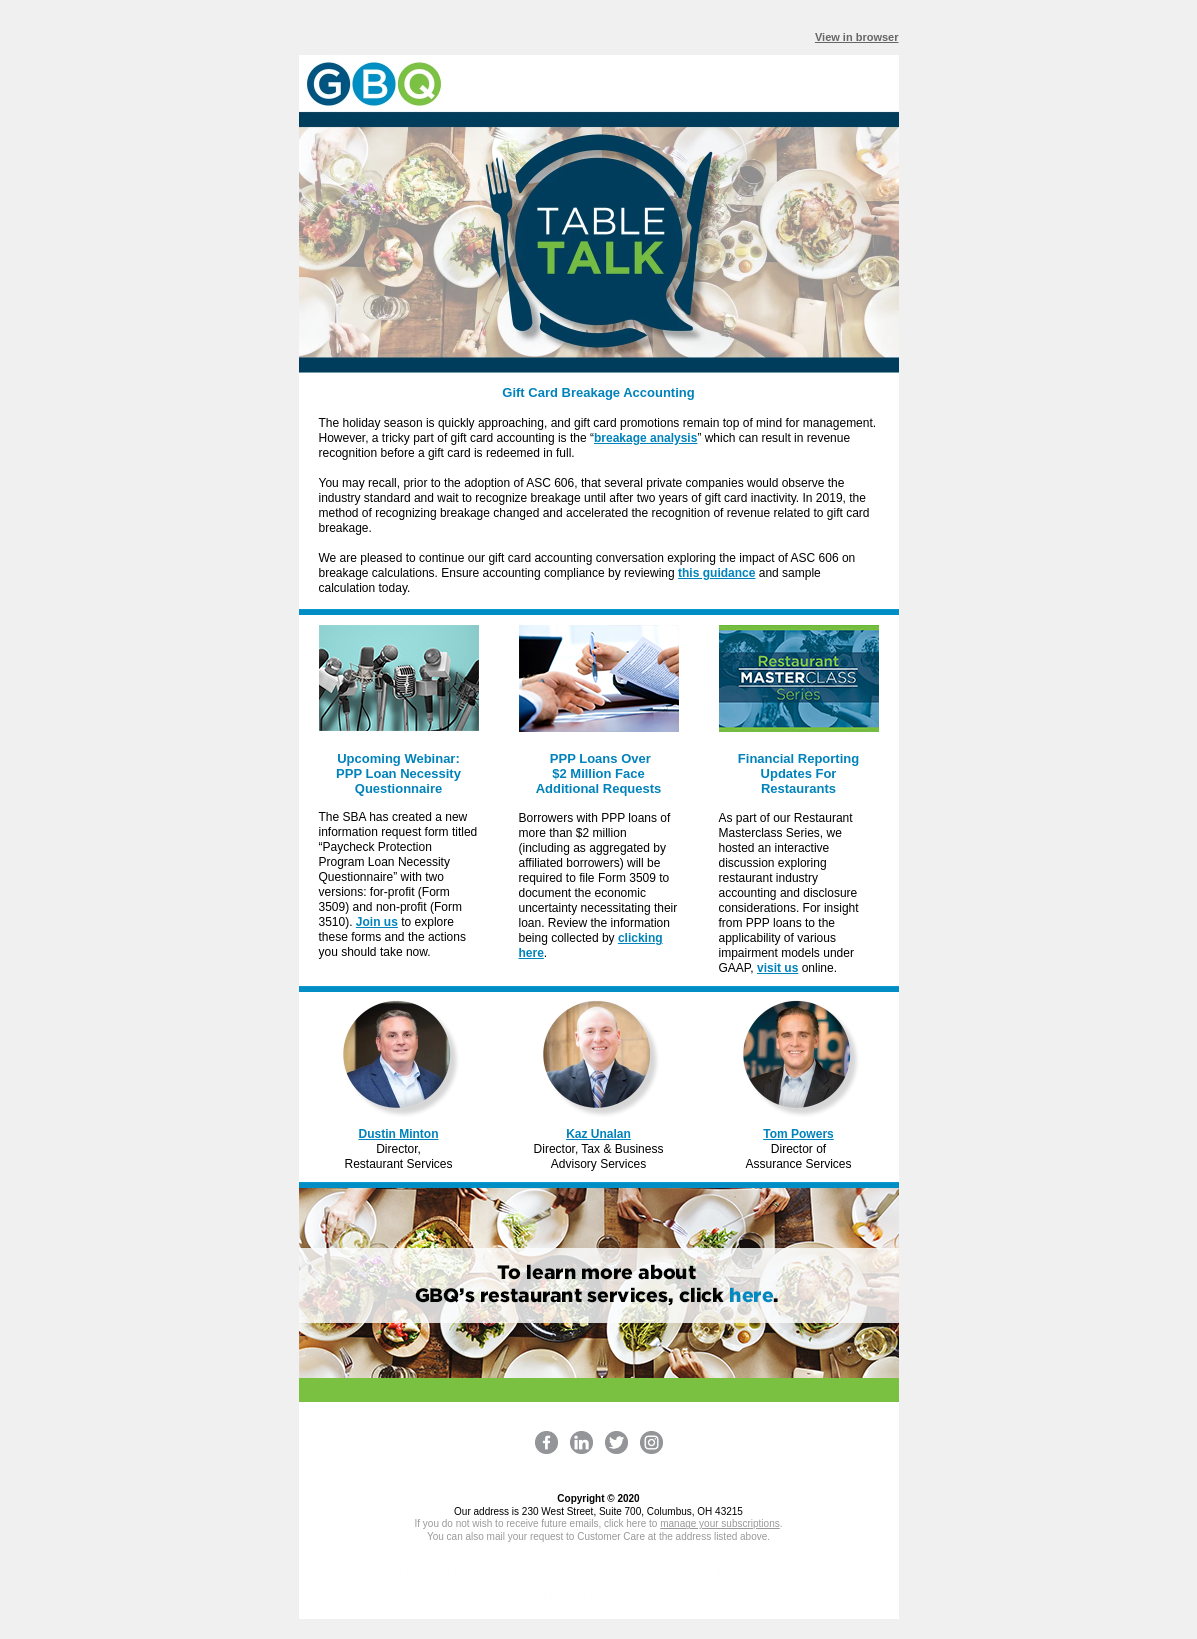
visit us (777, 968)
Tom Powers (798, 1134)
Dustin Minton (399, 1134)
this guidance (716, 573)
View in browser (857, 37)
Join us (377, 922)
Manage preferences (598, 1597)
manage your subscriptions (720, 1523)
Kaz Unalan (598, 1134)
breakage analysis (645, 438)
